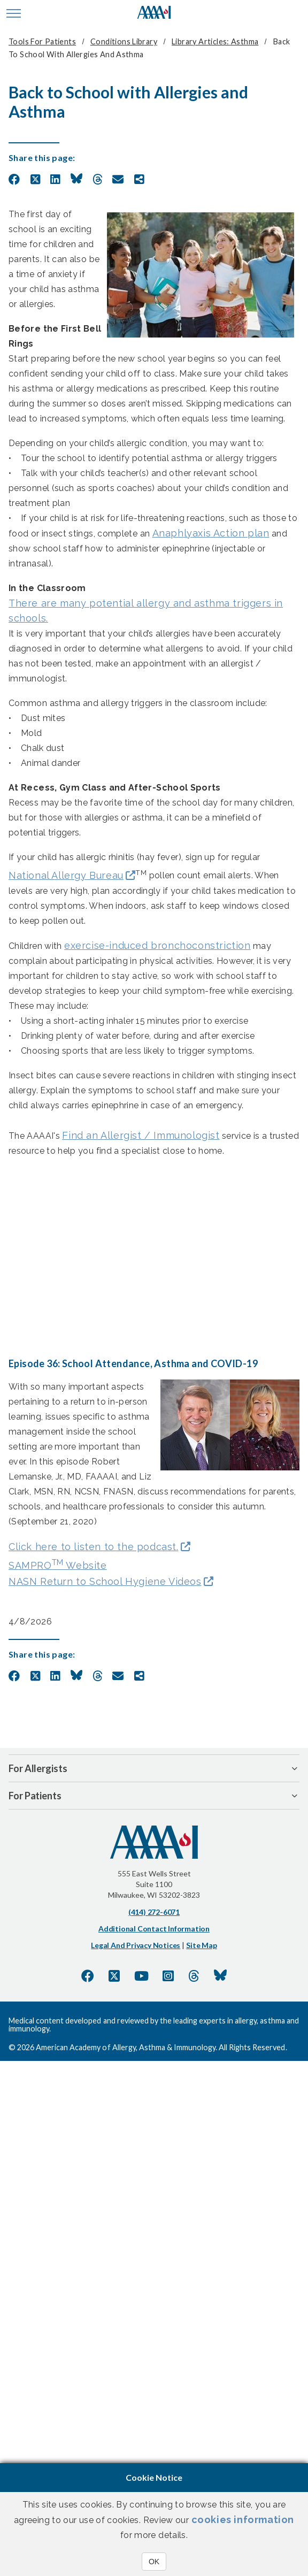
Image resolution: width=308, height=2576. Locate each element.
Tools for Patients (42, 41)
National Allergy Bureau (66, 875)
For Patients (35, 1795)
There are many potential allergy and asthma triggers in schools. (146, 610)
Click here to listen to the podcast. (94, 1546)
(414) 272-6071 (154, 1911)
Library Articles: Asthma (215, 41)
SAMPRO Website (58, 1564)
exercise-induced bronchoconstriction (157, 945)
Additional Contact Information (154, 1928)
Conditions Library (123, 41)
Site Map (201, 1945)
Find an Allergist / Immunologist (140, 1135)
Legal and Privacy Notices (135, 1945)
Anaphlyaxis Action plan (211, 533)
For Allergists (38, 1768)
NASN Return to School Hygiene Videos (105, 1581)
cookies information (242, 2519)
